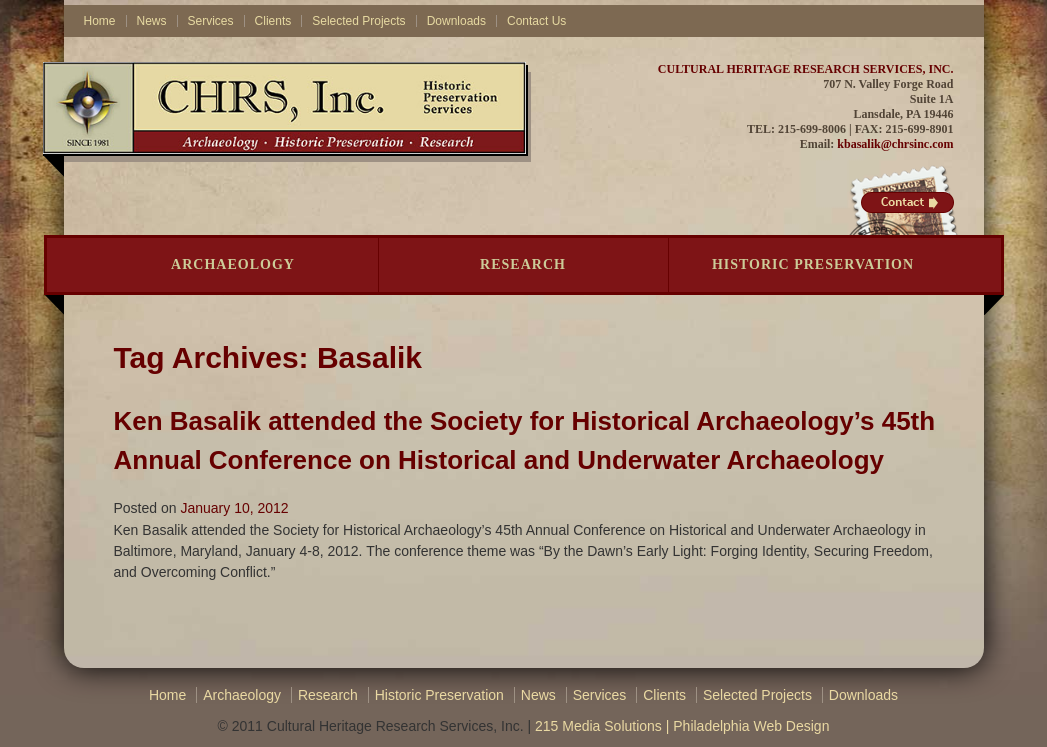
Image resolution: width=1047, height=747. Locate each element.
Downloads (456, 21)
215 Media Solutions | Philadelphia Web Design (682, 726)
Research (523, 264)
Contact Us (536, 21)
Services (211, 21)
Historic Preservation (813, 264)
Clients (273, 21)
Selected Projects (358, 21)
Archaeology (233, 264)
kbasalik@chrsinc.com (895, 144)
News (152, 21)
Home (100, 21)
